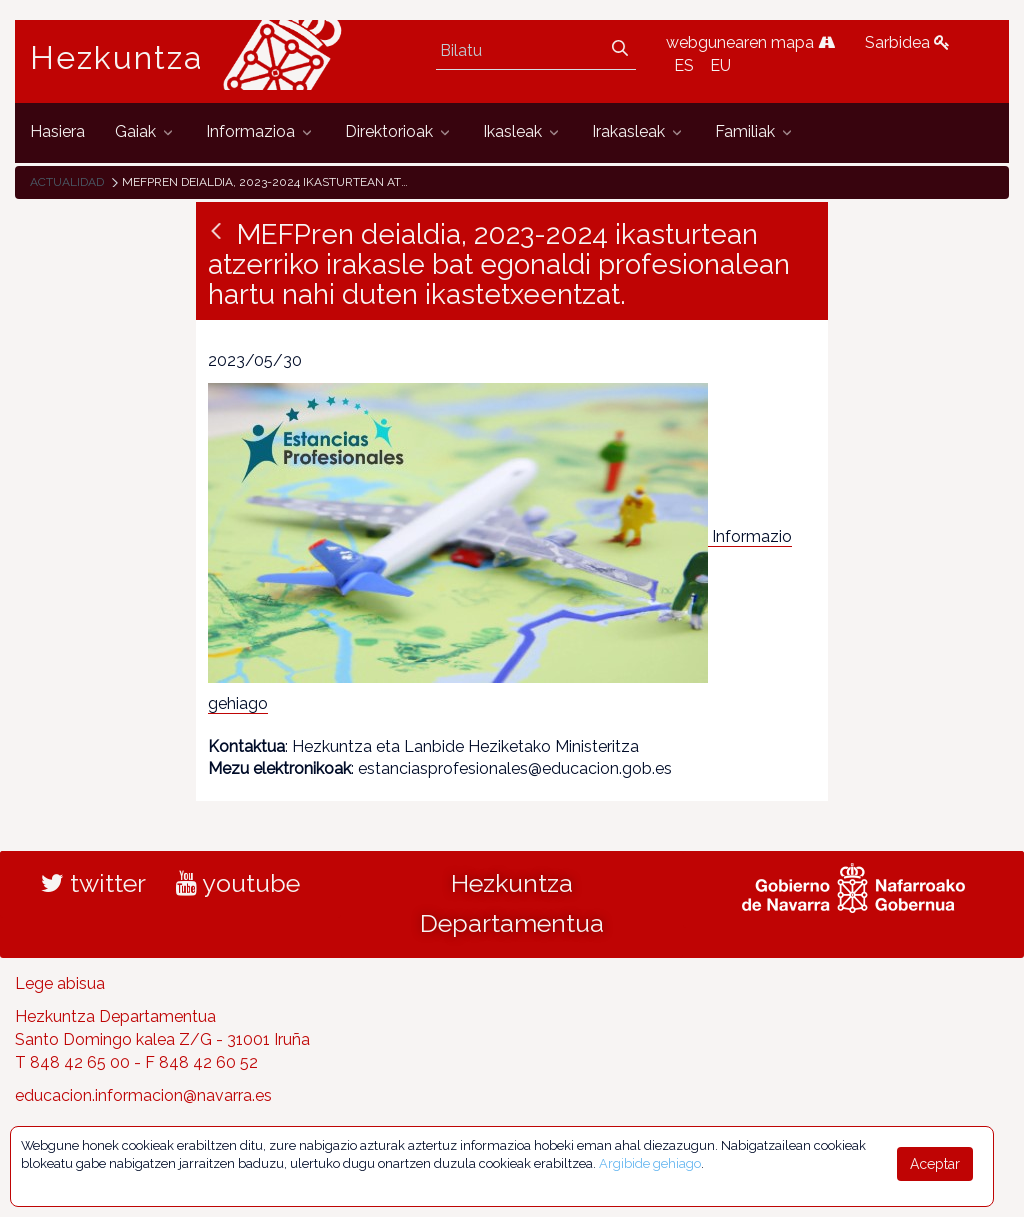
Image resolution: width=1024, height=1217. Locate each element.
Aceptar (935, 1164)
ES (684, 65)
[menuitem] (57, 132)
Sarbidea (907, 42)
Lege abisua (60, 983)
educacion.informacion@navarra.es (143, 1095)
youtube (238, 883)
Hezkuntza (117, 58)
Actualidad (67, 182)
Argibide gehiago (650, 1163)
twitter (93, 883)
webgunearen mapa (750, 42)
